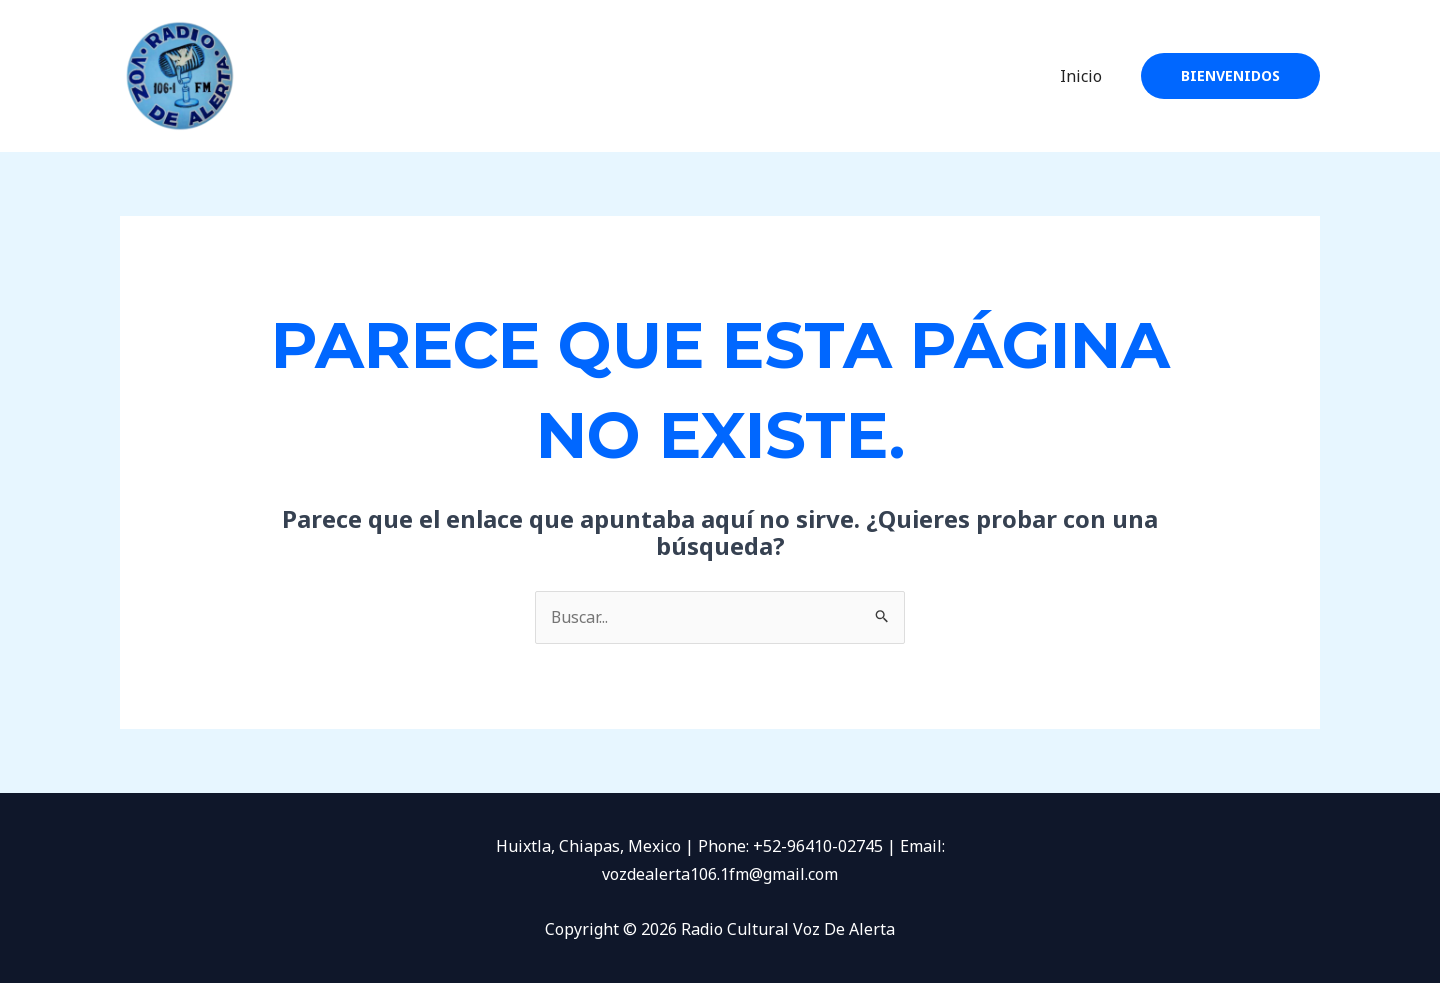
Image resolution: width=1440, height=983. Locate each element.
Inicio (1084, 76)
